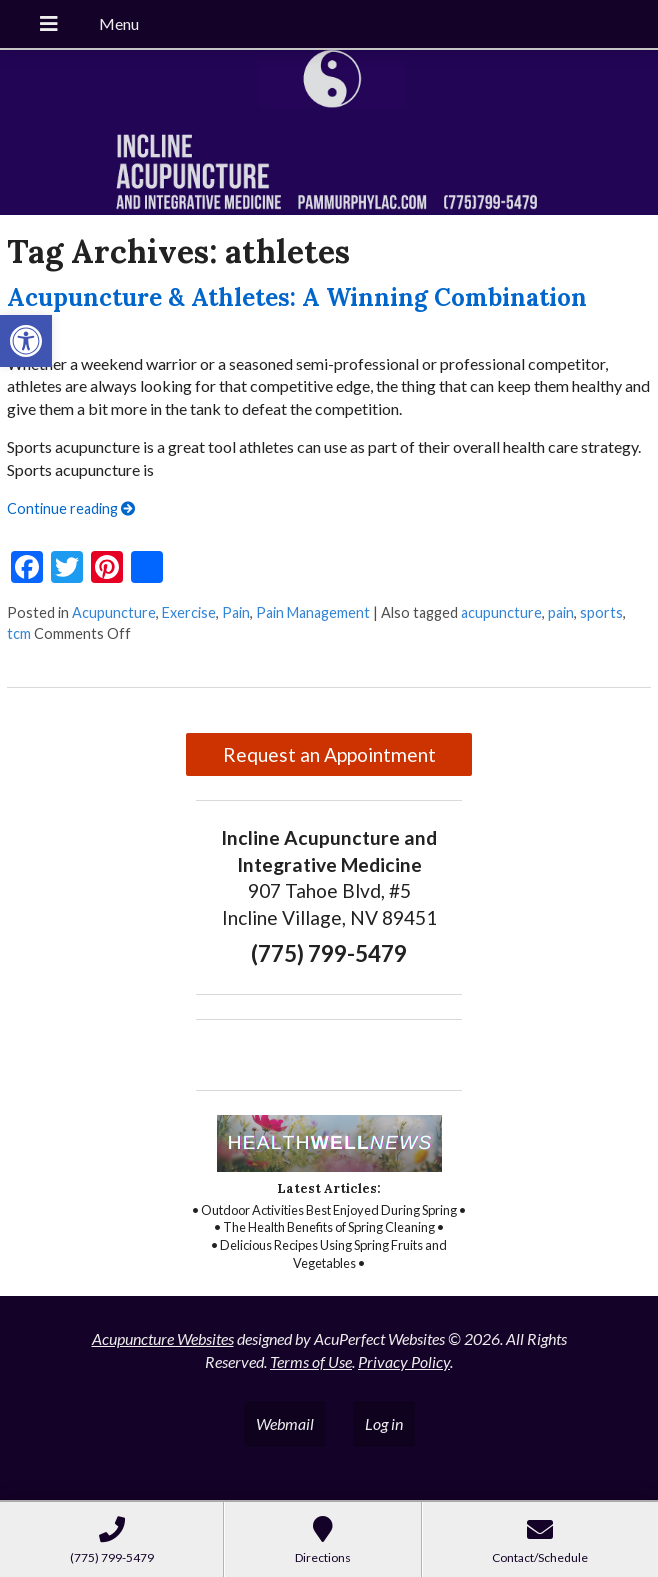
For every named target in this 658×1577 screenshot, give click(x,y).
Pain (236, 612)
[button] (26, 341)
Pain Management (313, 612)
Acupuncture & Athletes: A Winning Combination (297, 297)
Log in (384, 1423)
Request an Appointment (329, 754)
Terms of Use (311, 1361)
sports (601, 612)
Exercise (189, 612)
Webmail (285, 1423)
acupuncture (501, 612)
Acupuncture (114, 612)
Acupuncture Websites (163, 1338)
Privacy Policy (404, 1361)
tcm (19, 633)
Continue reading (71, 508)
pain (561, 612)
